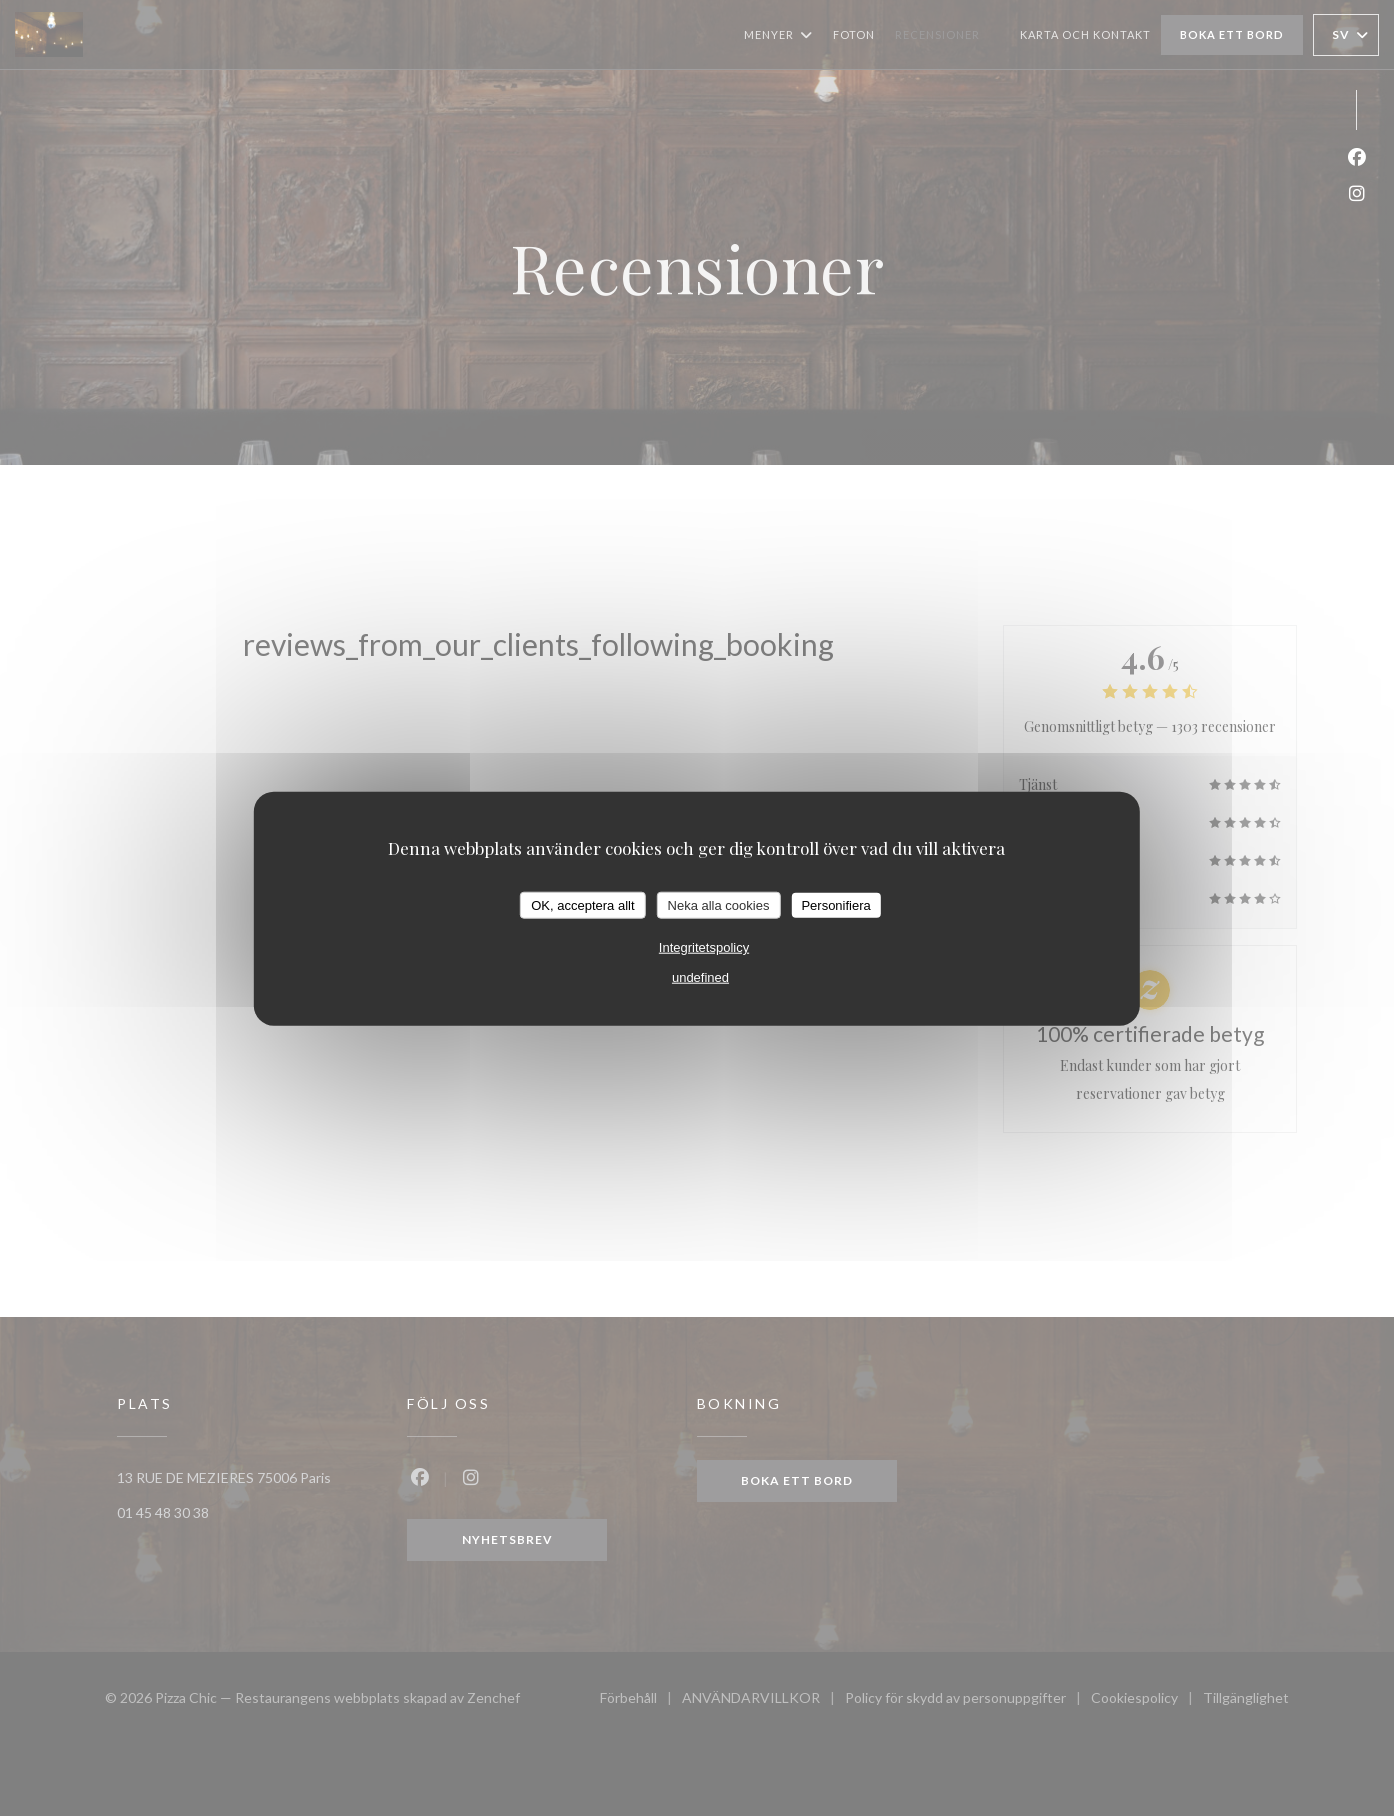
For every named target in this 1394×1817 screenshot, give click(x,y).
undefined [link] (700, 977)
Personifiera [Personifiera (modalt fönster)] (835, 904)
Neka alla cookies (719, 904)
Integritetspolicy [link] (704, 947)
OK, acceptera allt (582, 904)
